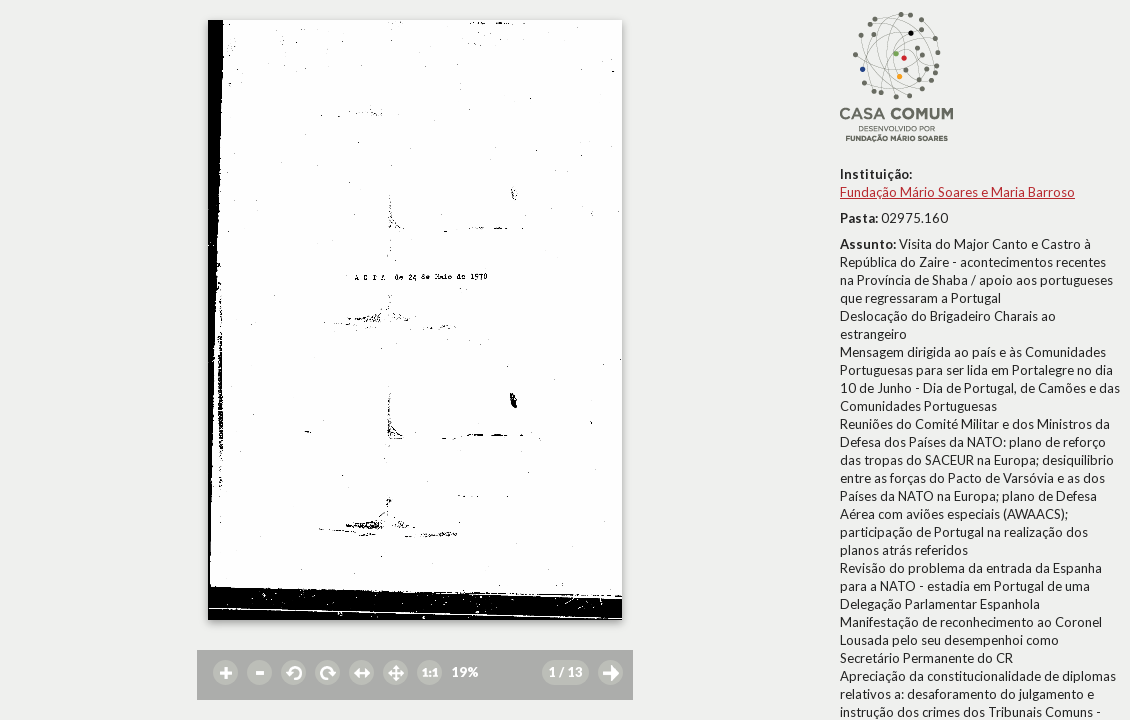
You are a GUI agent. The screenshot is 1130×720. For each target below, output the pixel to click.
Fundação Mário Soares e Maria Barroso (957, 192)
